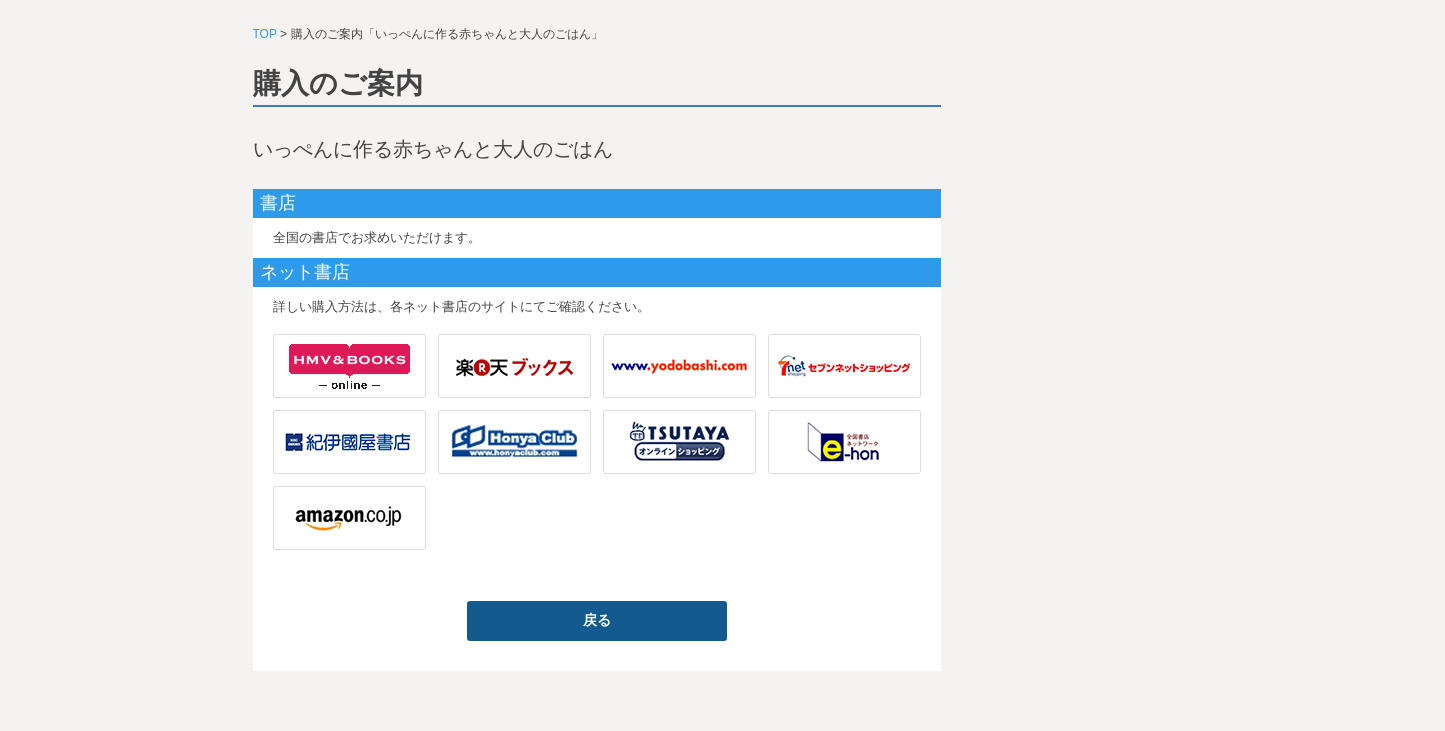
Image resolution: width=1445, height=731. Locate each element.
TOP (265, 34)
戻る (597, 620)
